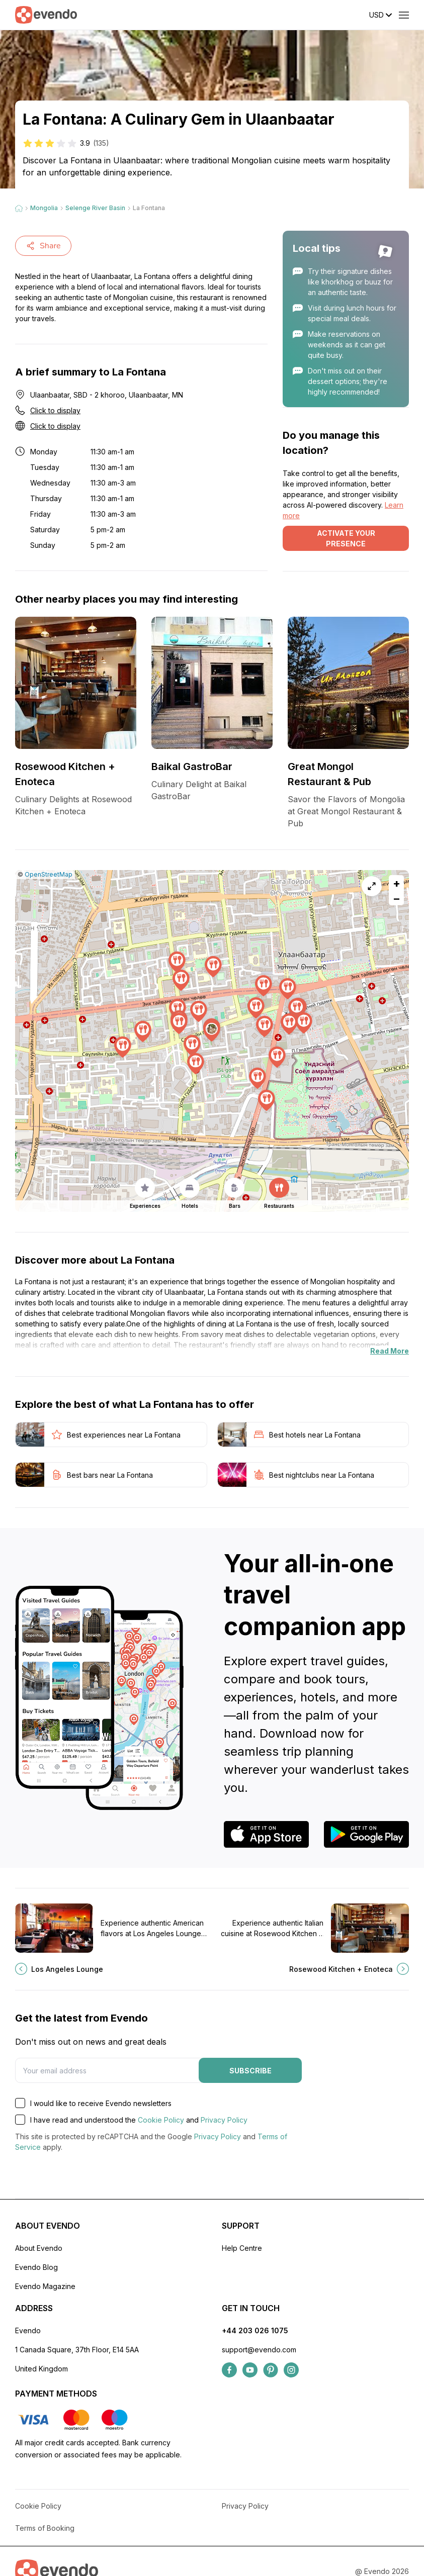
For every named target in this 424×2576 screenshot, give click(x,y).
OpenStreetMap (48, 874)
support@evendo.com (259, 2349)
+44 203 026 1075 (255, 2330)
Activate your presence (346, 538)
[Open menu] (404, 15)
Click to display (55, 410)
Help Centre (242, 2248)
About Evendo (38, 2248)
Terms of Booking (44, 2528)
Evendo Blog (36, 2267)
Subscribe (250, 2070)
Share (43, 245)
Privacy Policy (224, 2120)
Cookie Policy (161, 2120)
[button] (211, 1031)
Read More (389, 1351)
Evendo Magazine (45, 2286)
